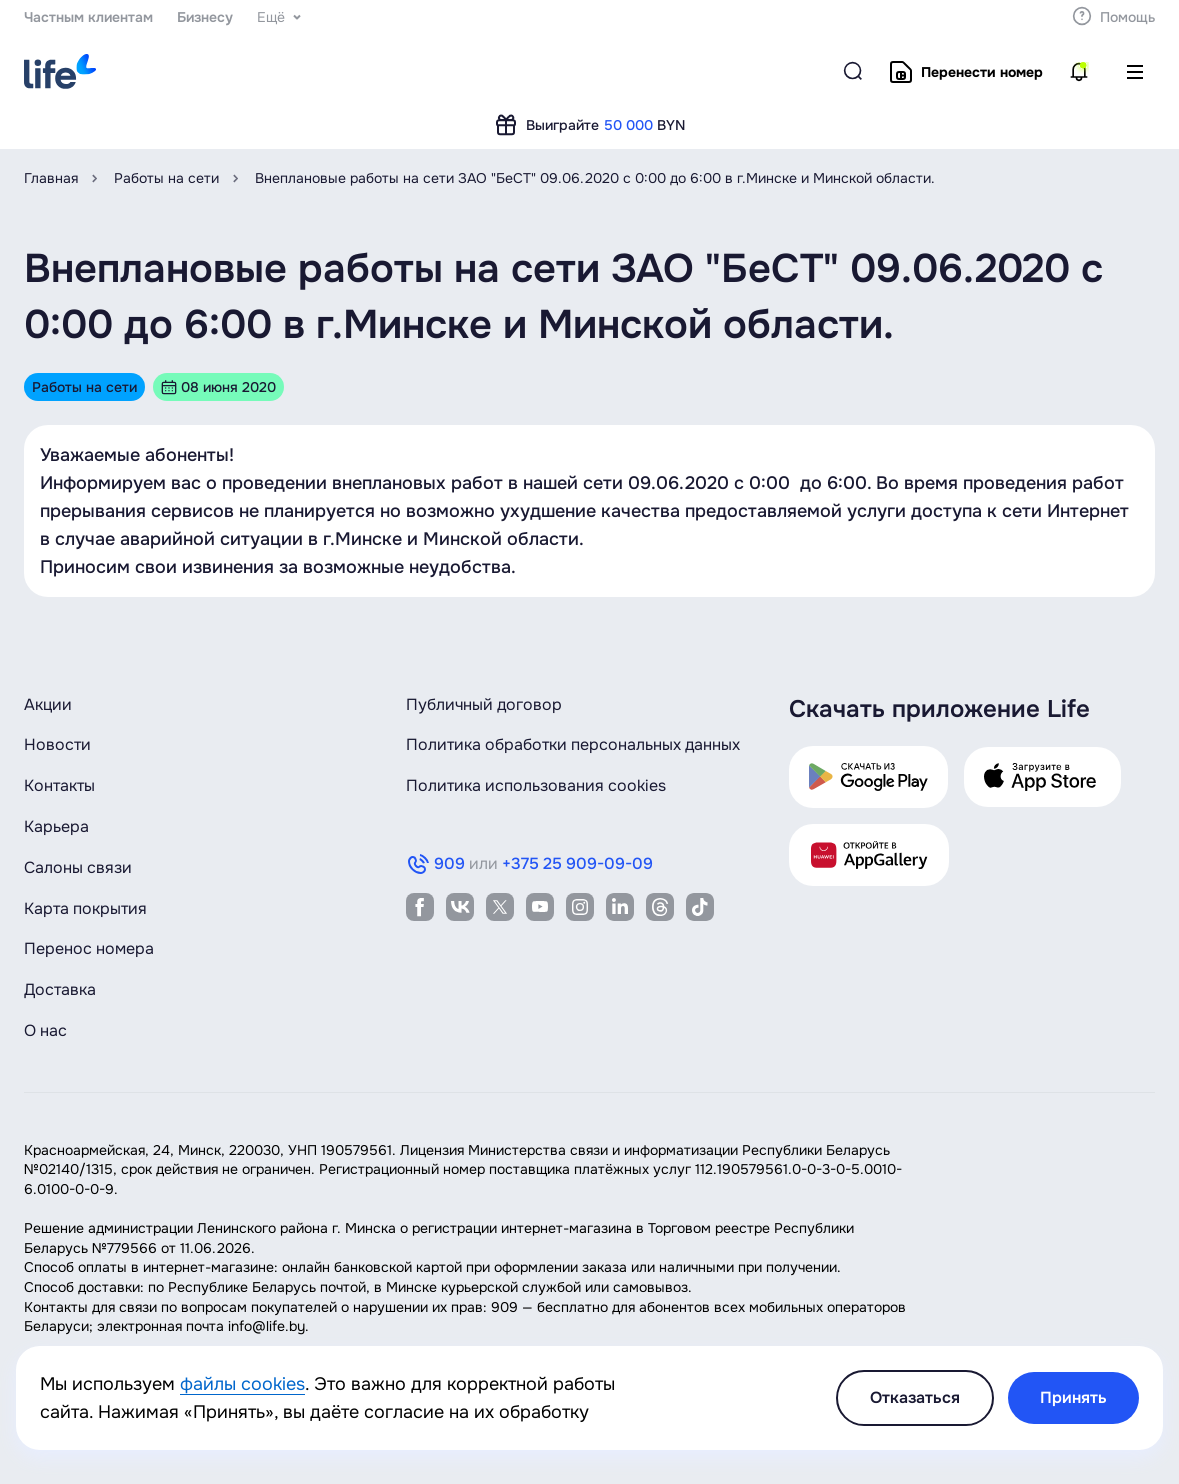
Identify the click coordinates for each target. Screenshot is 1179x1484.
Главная (51, 178)
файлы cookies (242, 1384)
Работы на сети (166, 178)
